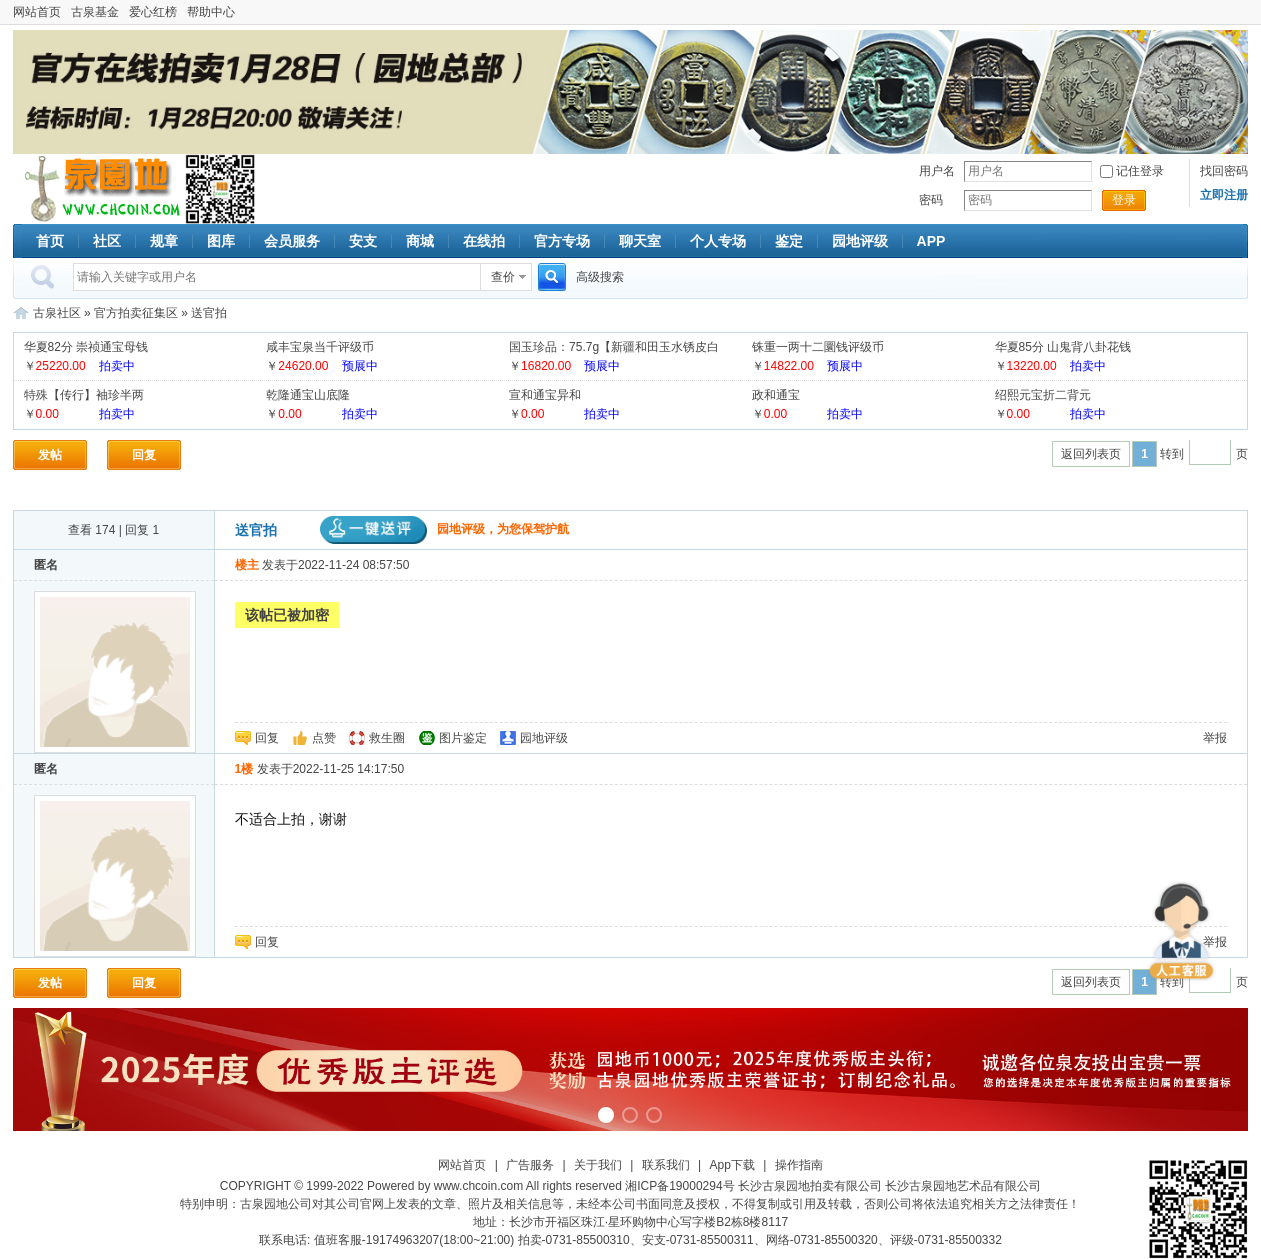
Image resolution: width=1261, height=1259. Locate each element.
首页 (50, 241)
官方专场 (562, 241)
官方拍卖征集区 (136, 313)
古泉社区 (99, 189)
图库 (221, 241)
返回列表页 (1091, 454)
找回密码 (1224, 171)
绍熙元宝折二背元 (1043, 395)
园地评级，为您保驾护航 (444, 529)
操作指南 (799, 1165)
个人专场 (718, 241)
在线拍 (484, 241)
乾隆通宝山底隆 (308, 395)
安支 (363, 241)
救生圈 (387, 738)
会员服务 (292, 241)
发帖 (50, 455)
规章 (164, 241)
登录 (1124, 200)
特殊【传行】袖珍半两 (84, 395)
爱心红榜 (153, 12)
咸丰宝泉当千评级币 (320, 347)
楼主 (247, 565)
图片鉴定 (463, 738)
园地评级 (860, 241)
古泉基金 (95, 12)
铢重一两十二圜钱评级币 (818, 347)
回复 (144, 455)
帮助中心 (211, 12)
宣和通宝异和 (545, 395)
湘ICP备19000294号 (679, 1186)
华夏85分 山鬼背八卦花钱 (1063, 347)
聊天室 (640, 241)
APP (931, 241)
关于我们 (598, 1165)
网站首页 (37, 12)
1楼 (244, 769)
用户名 (937, 171)
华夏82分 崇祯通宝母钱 (86, 347)
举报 (1215, 738)
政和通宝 (776, 395)
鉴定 (789, 241)
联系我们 (666, 1165)
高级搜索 (600, 277)
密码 (931, 200)
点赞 (324, 738)
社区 (107, 241)
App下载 (732, 1165)
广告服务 (530, 1165)
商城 (420, 241)
